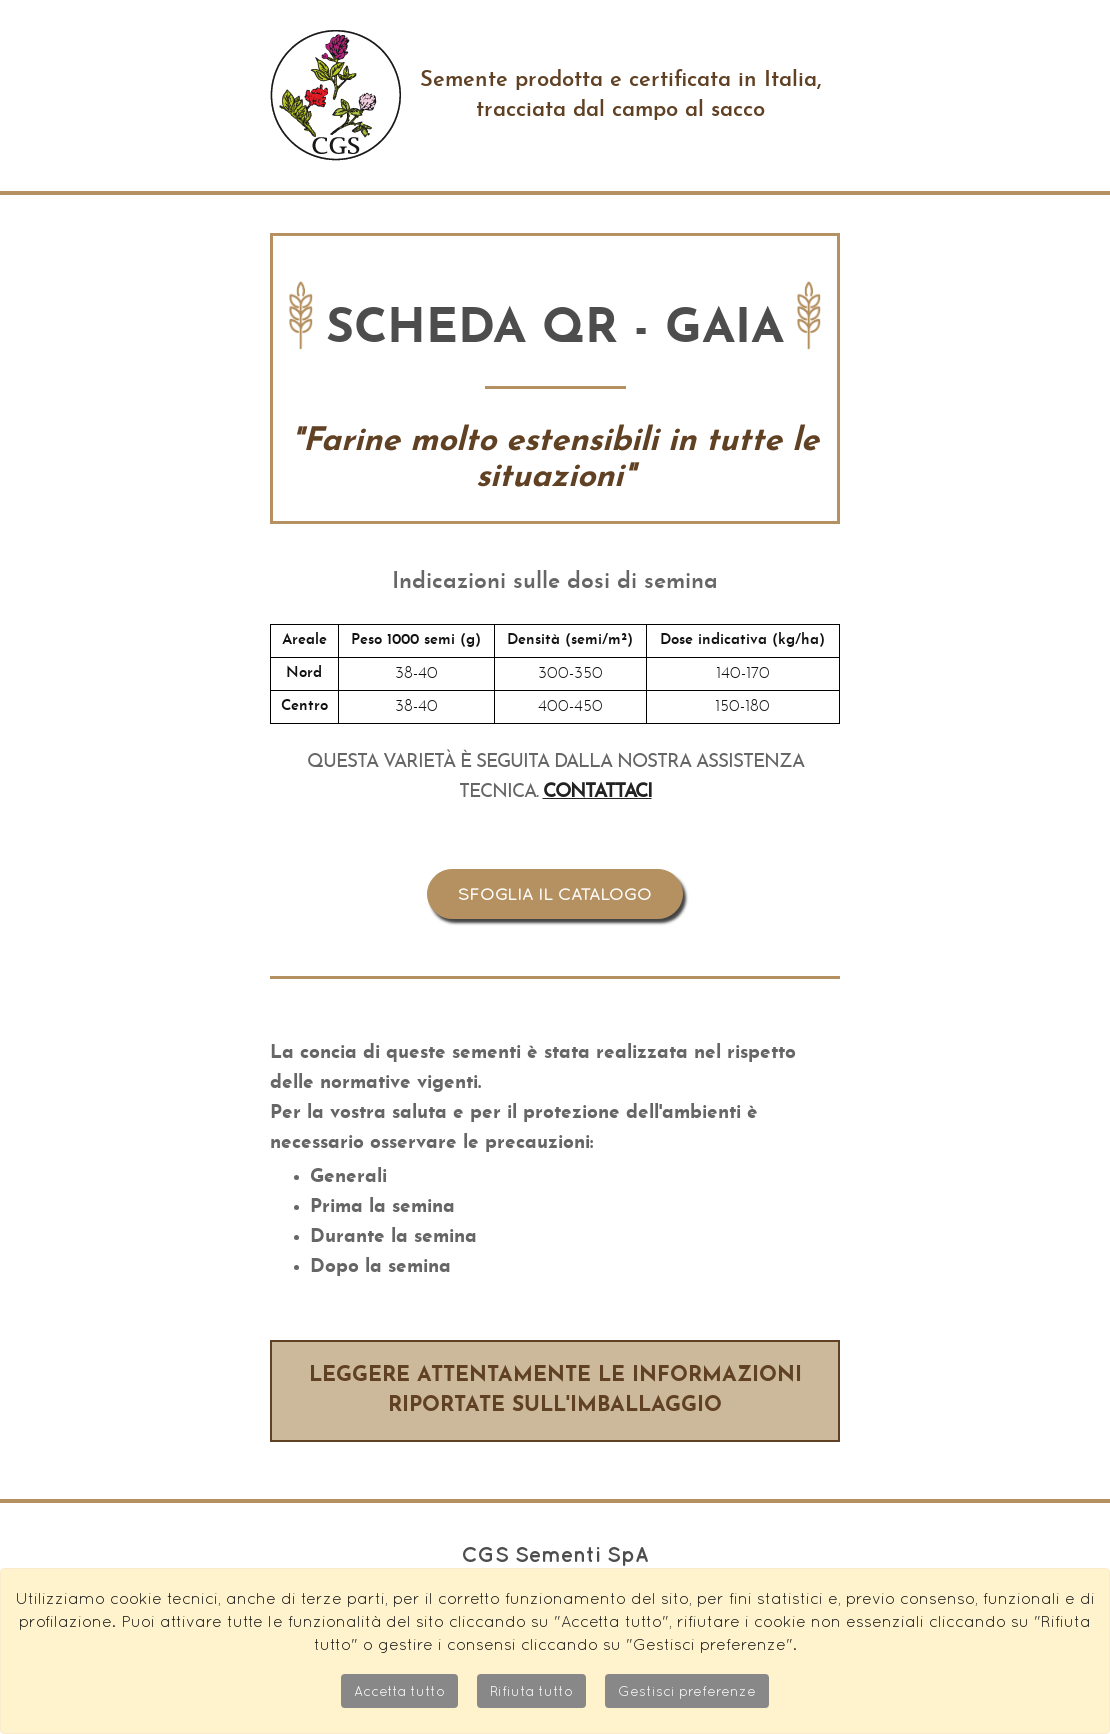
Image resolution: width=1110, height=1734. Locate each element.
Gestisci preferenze (687, 1691)
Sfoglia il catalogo (555, 894)
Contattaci (597, 792)
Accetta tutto (399, 1691)
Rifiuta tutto (531, 1691)
